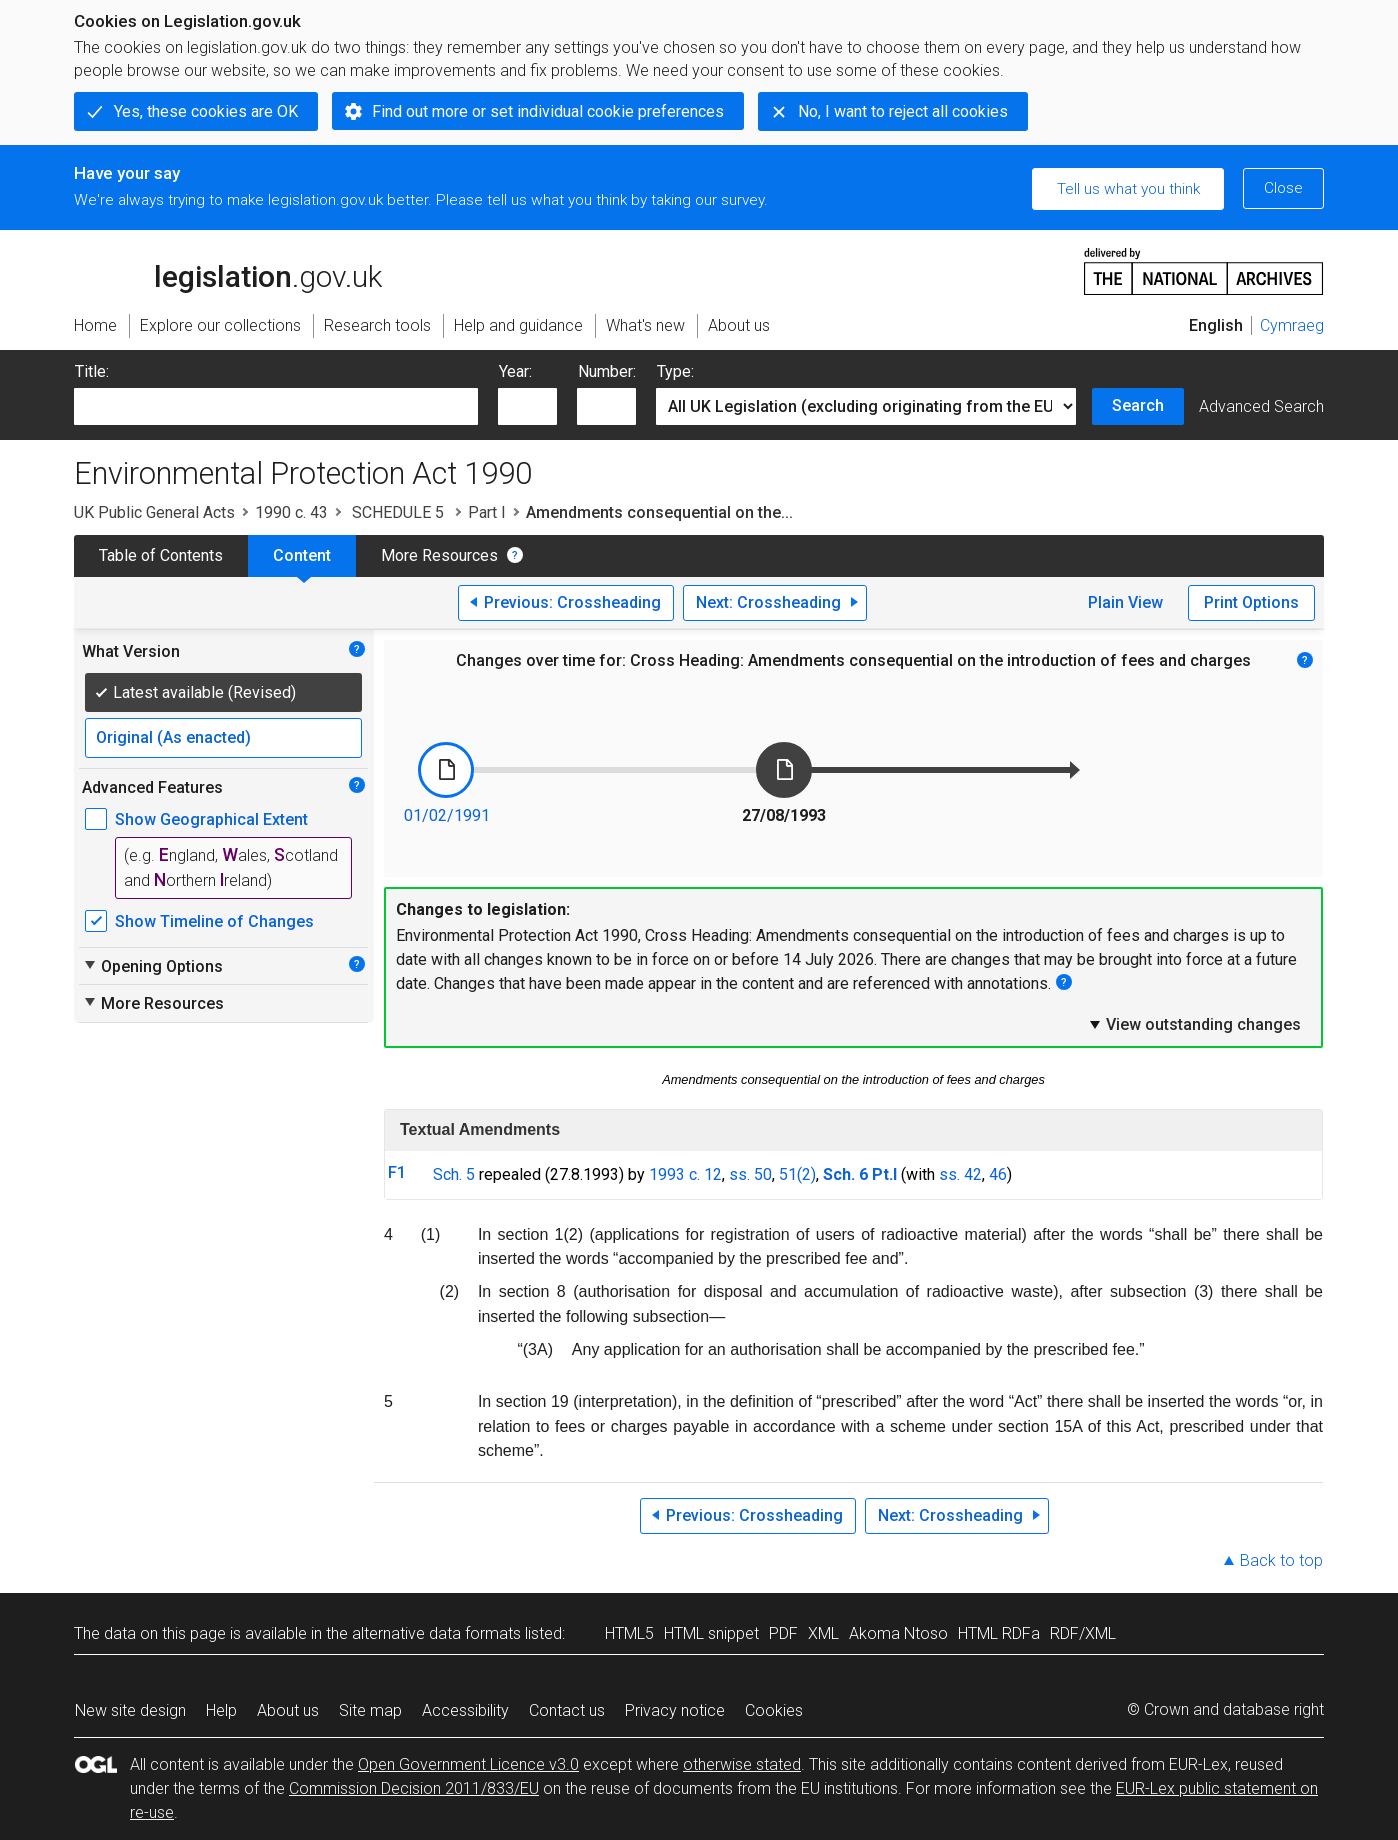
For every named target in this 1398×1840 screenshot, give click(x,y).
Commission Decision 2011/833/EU (414, 1788)
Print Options (1251, 602)
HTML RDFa (999, 1633)
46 (998, 1174)
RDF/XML (1083, 1633)
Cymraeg (1292, 325)
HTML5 (629, 1633)
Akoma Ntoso (898, 1633)
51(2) (797, 1174)
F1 (397, 1172)
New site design (130, 1710)
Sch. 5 (454, 1174)
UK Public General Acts (154, 512)
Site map (370, 1710)
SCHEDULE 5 (398, 512)
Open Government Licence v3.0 (468, 1764)
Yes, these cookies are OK (206, 111)
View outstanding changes (1194, 1024)
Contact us (567, 1710)
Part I (487, 512)
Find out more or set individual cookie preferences (548, 111)
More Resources (439, 555)
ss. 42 (960, 1174)
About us (288, 1710)
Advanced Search (1261, 406)
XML (823, 1633)
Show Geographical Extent (211, 819)
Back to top (1281, 1560)
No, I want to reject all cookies (903, 111)
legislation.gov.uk (228, 270)
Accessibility (465, 1710)
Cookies (774, 1710)
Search (1138, 405)
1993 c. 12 (685, 1174)
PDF (783, 1633)
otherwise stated (742, 1764)
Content (302, 555)
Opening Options (152, 966)
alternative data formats (436, 1633)
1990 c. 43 (291, 512)
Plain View (1125, 602)
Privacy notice (675, 1710)
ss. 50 (750, 1174)
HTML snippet (711, 1633)
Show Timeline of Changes (214, 921)
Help (221, 1710)
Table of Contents (161, 555)
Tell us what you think (1128, 189)
